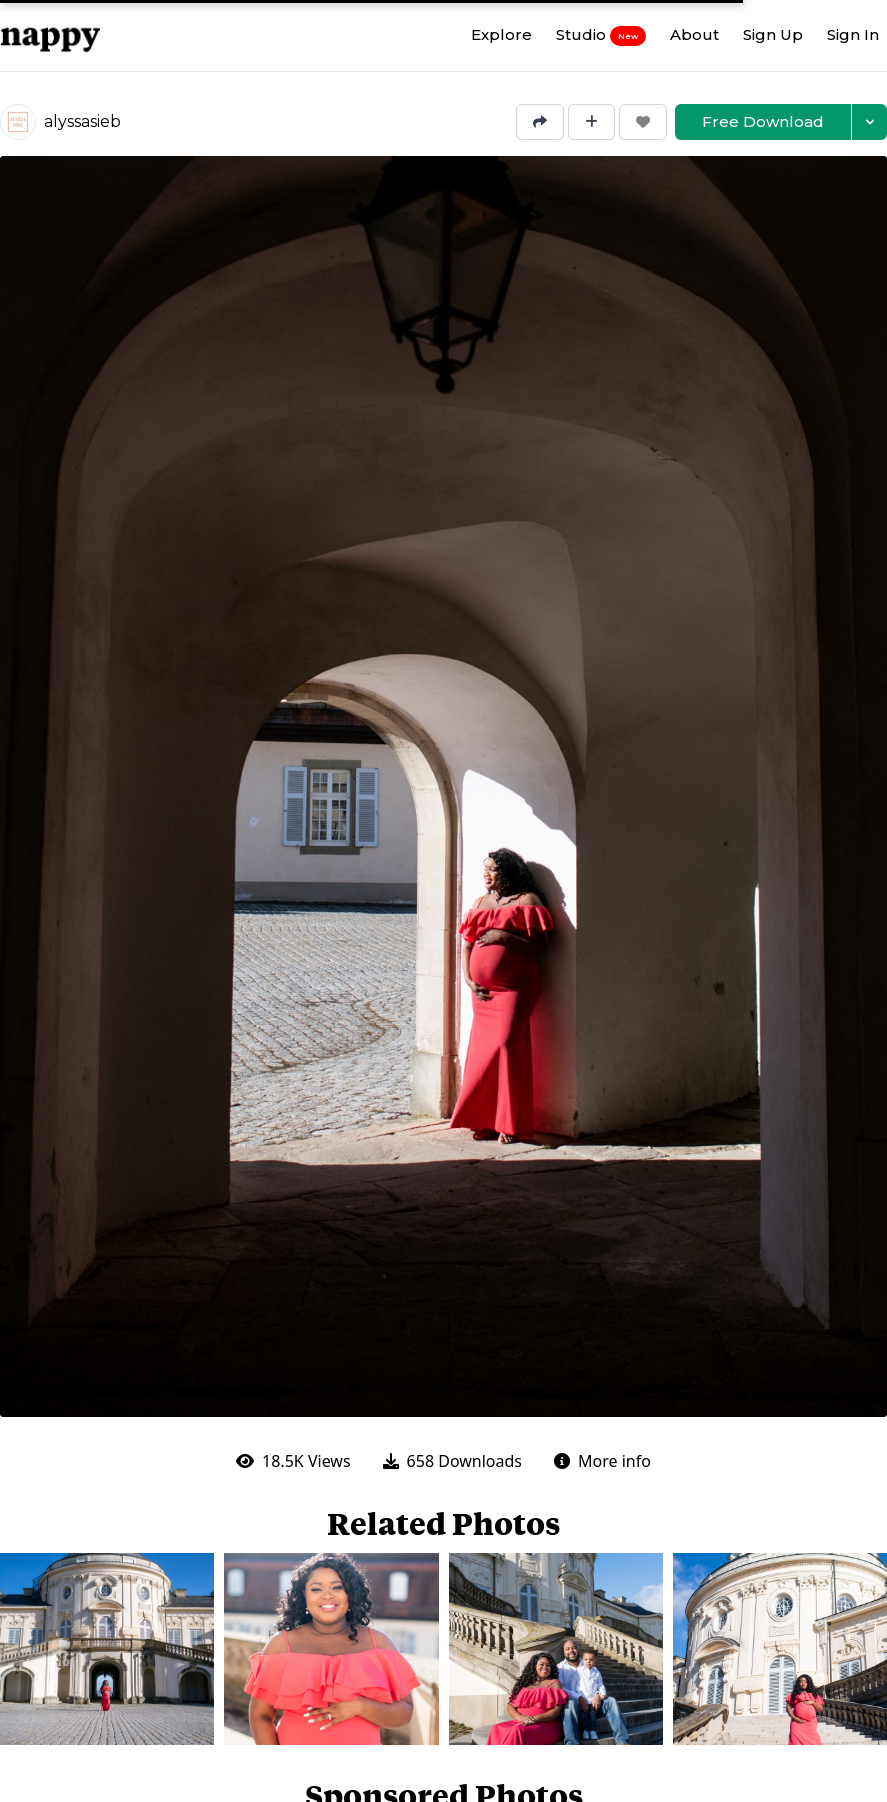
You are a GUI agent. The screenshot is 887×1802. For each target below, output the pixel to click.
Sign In (853, 34)
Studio (601, 35)
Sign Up (773, 34)
